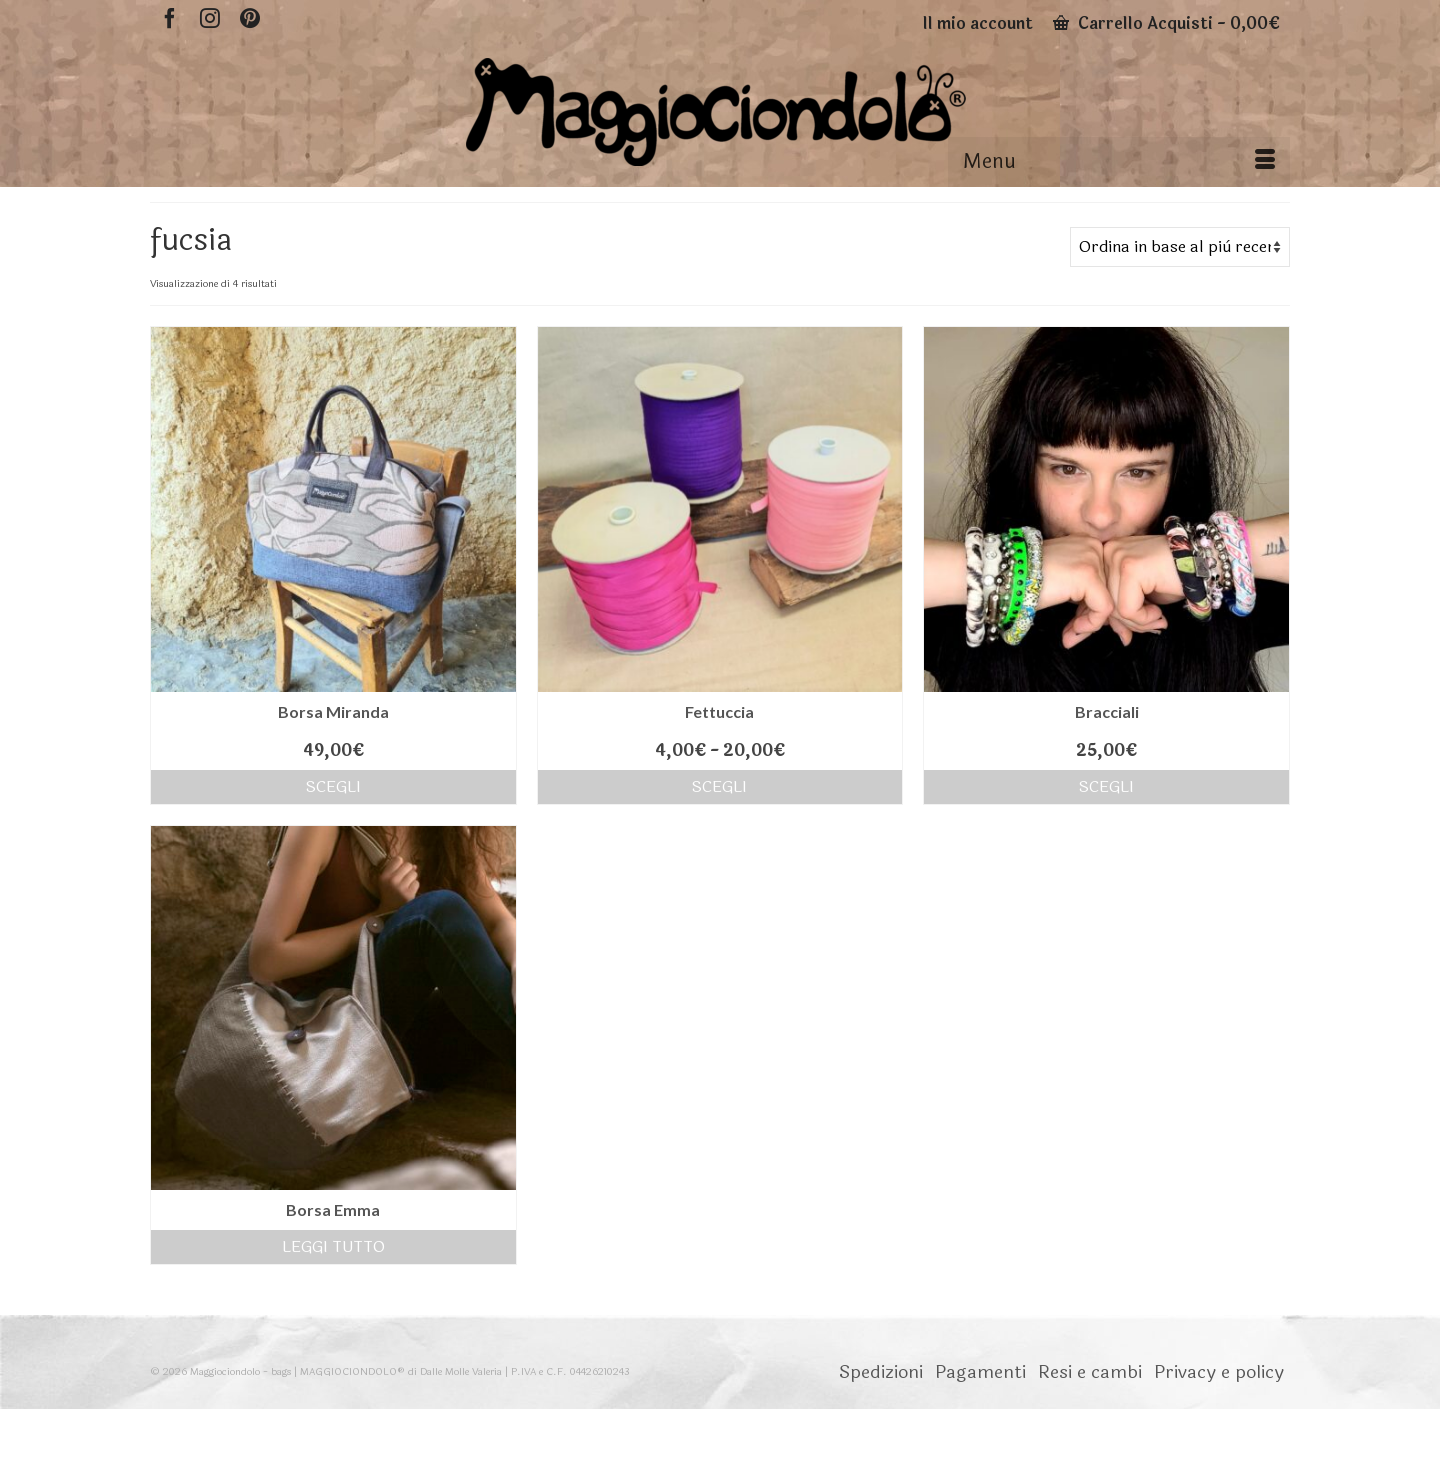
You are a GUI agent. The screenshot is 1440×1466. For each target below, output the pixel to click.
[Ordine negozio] (1180, 247)
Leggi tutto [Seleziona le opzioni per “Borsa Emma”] (333, 1246)
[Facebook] (170, 17)
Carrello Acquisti (1166, 23)
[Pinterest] (250, 17)
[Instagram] (210, 17)
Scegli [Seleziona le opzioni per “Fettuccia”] (719, 786)
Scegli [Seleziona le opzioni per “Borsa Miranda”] (333, 786)
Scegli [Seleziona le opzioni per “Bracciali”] (1106, 786)
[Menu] (1119, 162)
